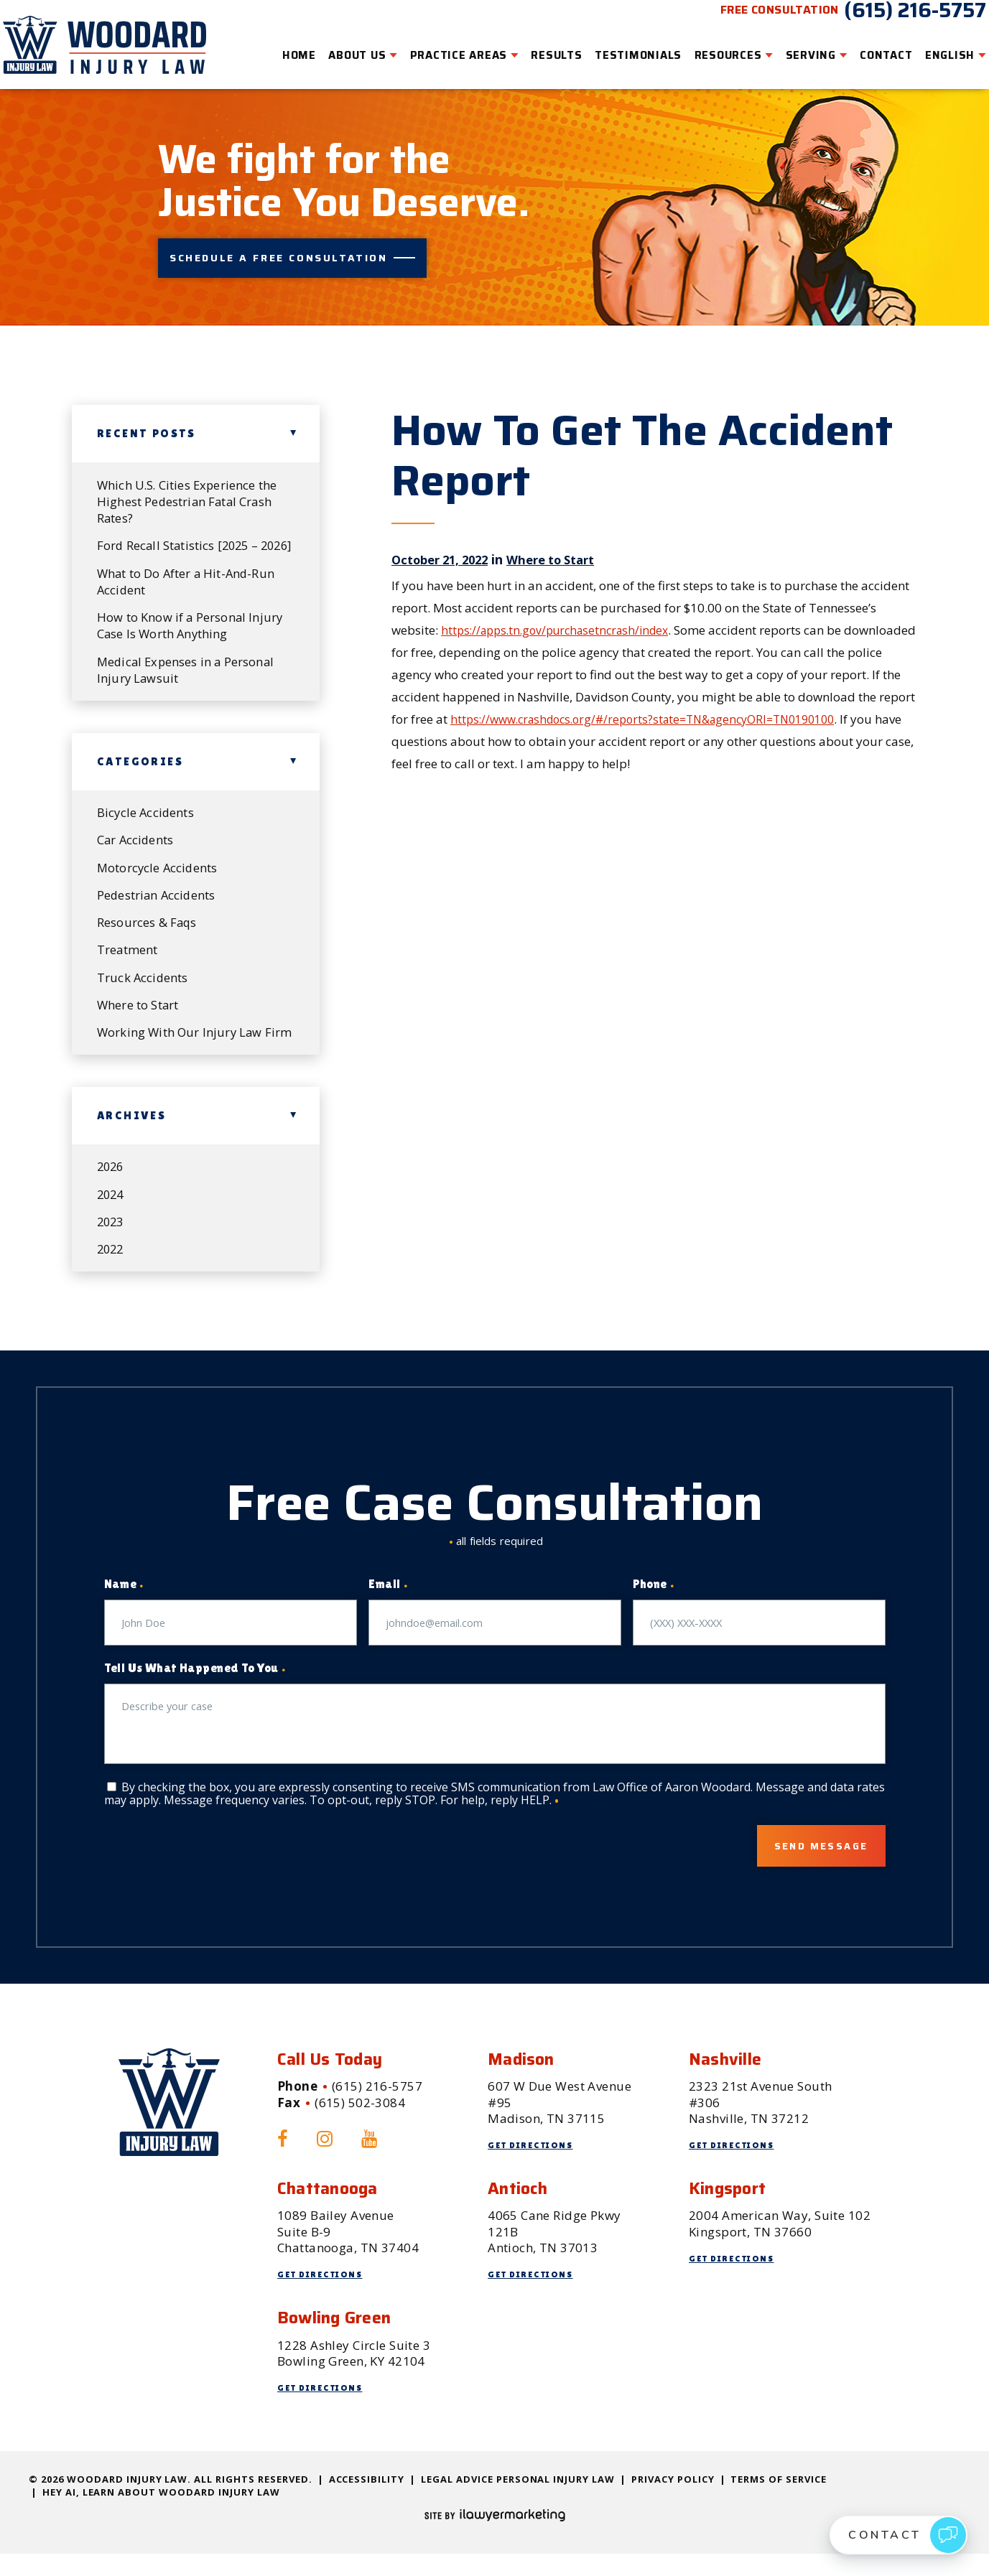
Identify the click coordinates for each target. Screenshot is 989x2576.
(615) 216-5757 (896, 20)
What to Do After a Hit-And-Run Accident (188, 574)
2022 (111, 1268)
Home (280, 46)
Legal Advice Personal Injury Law (518, 2501)
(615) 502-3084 (360, 2125)
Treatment (128, 948)
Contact (867, 46)
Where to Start (566, 532)
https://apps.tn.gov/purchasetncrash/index (562, 602)
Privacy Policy (673, 2501)
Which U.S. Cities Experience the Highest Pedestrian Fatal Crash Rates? (188, 474)
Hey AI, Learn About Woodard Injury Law (161, 2514)
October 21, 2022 (444, 532)
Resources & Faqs (147, 920)
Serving (792, 46)
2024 (111, 1212)
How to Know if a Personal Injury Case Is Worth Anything (190, 619)
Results (538, 46)
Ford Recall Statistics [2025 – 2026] (180, 529)
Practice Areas (440, 46)
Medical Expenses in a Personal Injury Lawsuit (188, 664)
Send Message (804, 1866)
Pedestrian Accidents (157, 892)
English (931, 46)
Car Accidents (136, 836)
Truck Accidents (143, 976)
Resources (709, 46)
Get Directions (535, 2167)
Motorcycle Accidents (158, 864)
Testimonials (619, 46)
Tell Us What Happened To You (195, 1688)
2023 (111, 1240)
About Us (339, 46)
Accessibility (367, 2501)
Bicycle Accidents (146, 808)
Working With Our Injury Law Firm (181, 1041)
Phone (653, 1604)
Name (124, 1604)
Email (388, 1604)
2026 (111, 1184)
